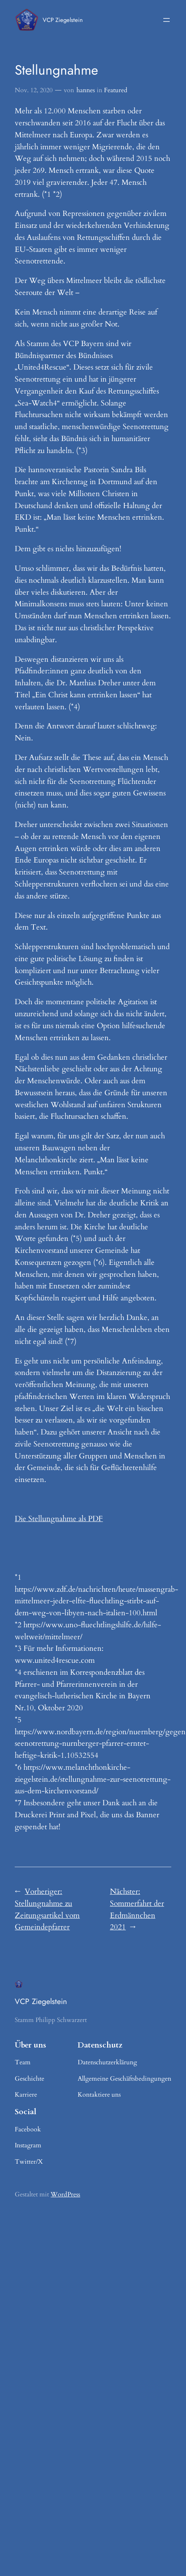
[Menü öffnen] (166, 20)
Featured (115, 90)
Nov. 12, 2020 (34, 90)
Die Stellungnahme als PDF (59, 1519)
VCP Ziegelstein (63, 20)
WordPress (65, 2194)
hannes (85, 90)
